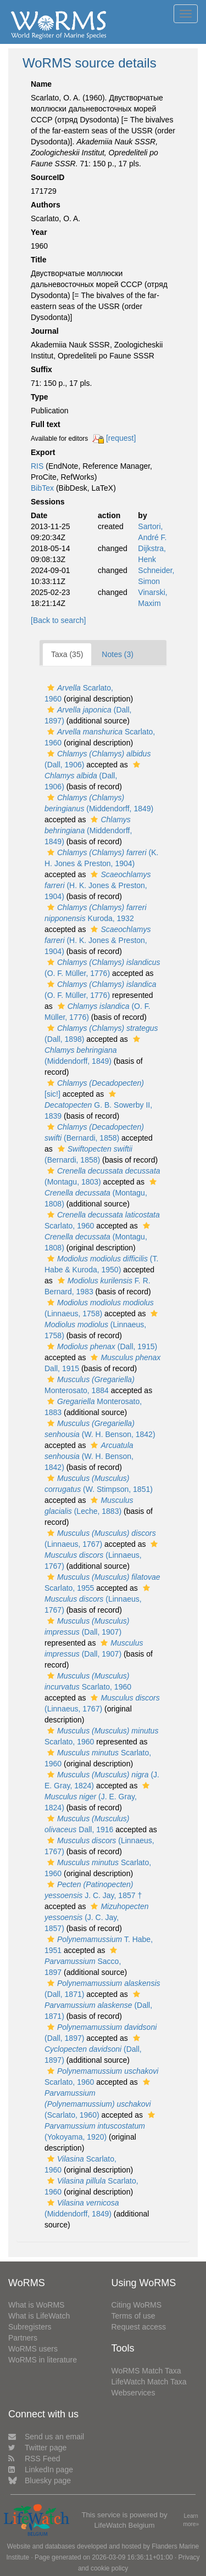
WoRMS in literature (42, 2359)
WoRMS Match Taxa (146, 2370)
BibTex (42, 488)
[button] (50, 688)
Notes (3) (117, 654)
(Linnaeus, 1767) (102, 1555)
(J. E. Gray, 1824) (98, 1797)
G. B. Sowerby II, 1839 (98, 1105)
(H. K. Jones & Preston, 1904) (97, 885)
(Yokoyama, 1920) (101, 2126)
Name (41, 84)
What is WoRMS (36, 2304)
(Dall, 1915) (100, 1346)
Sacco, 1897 (82, 1961)
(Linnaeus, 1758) (102, 1325)
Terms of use (133, 2315)
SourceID (47, 177)
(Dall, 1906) (93, 776)
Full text (45, 424)
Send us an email (46, 2436)
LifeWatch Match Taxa (149, 2381)
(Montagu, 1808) (101, 1193)
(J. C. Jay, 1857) (96, 1917)
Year (39, 232)
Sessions (47, 501)
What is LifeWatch (39, 2315)
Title (39, 259)
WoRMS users (33, 2348)
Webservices (133, 2392)
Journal (45, 331)
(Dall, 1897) (93, 2049)
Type (39, 396)
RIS (37, 466)
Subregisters (30, 2326)
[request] (121, 438)
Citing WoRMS (137, 2304)
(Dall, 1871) (98, 2005)
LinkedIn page (40, 2469)
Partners (22, 2337)
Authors (45, 204)
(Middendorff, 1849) (88, 830)
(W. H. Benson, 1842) (88, 1456)
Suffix (41, 369)
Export (43, 452)
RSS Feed (34, 2458)
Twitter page (37, 2447)
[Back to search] (58, 620)
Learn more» (191, 2520)
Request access (139, 2326)
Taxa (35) (67, 654)
